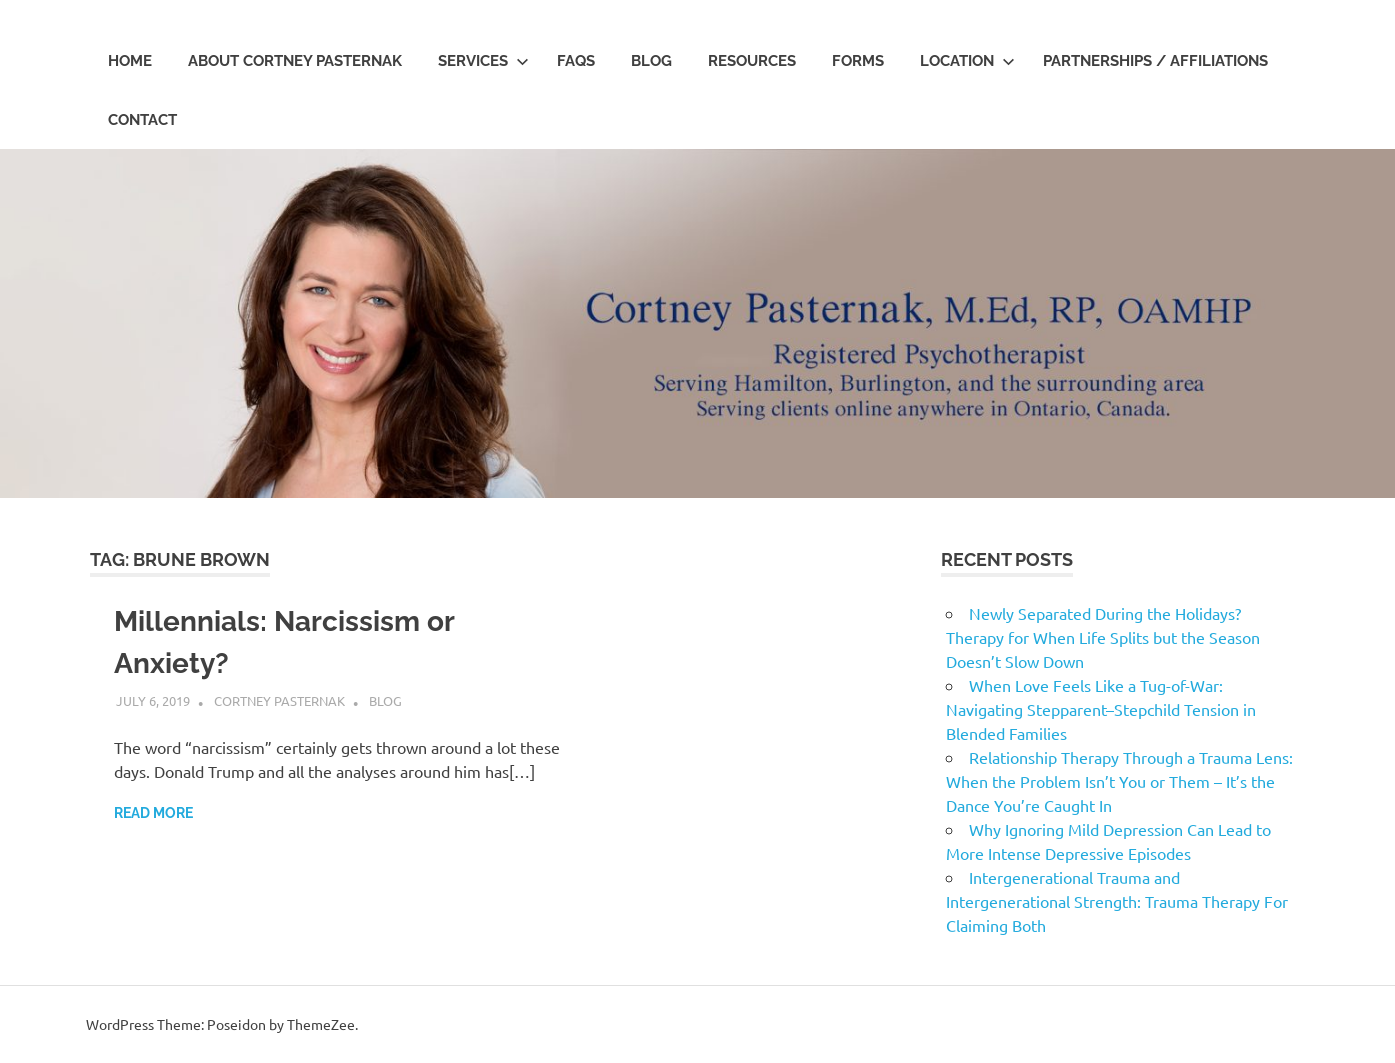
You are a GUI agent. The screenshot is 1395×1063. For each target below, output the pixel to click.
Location (967, 61)
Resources (752, 61)
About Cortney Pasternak (295, 61)
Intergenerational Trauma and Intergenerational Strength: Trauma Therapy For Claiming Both (1117, 901)
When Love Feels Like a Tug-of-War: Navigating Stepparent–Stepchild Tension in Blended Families (1101, 709)
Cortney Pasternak (279, 700)
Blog (651, 61)
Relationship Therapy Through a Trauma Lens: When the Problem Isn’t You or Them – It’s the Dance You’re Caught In (1119, 781)
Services (483, 61)
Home (130, 61)
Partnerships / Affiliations (1155, 61)
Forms (858, 61)
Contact (142, 120)
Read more (153, 813)
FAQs (576, 61)
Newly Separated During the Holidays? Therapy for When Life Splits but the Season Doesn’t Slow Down (1103, 637)
